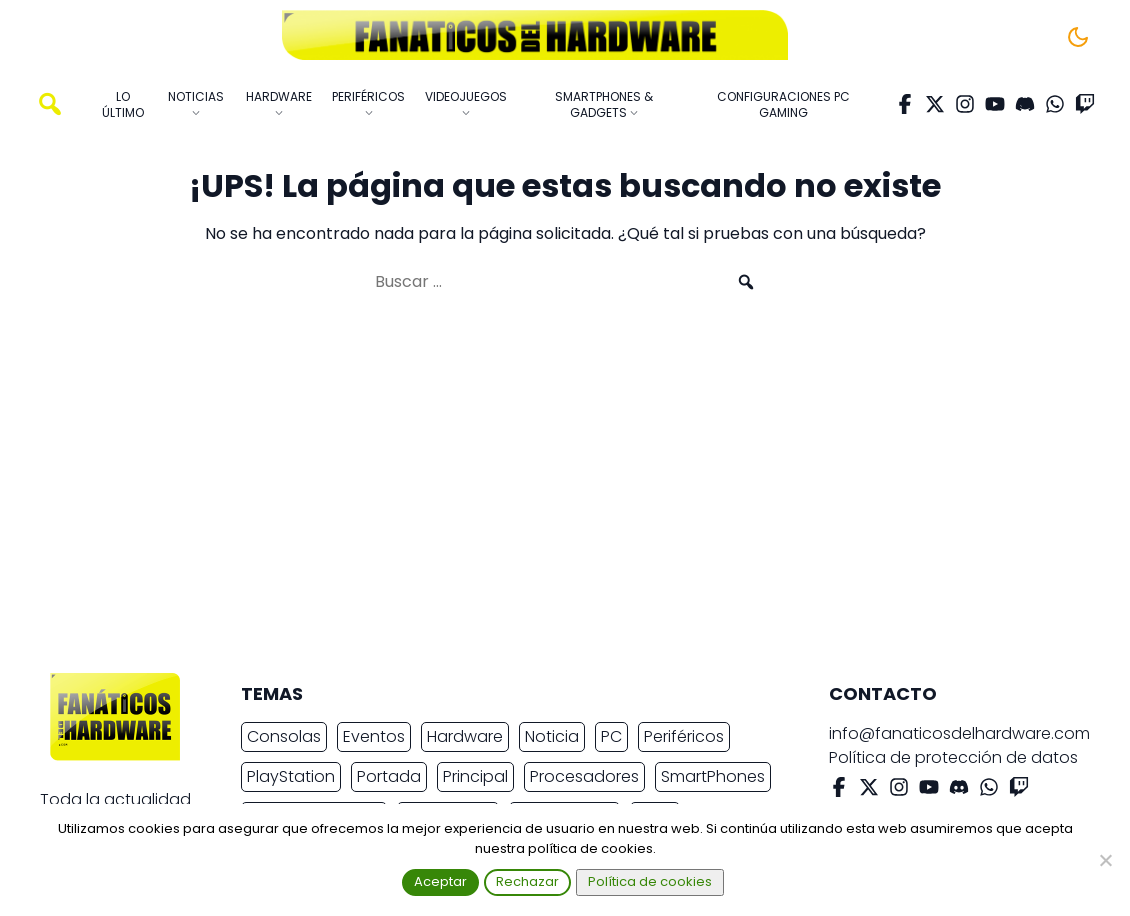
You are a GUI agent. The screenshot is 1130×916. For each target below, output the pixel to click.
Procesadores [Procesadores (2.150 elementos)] (584, 776)
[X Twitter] (935, 104)
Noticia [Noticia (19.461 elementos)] (552, 736)
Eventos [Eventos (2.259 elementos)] (374, 736)
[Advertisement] (549, 492)
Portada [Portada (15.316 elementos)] (389, 776)
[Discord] (1025, 104)
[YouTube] (995, 104)
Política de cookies (650, 881)
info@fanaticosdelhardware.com (959, 733)
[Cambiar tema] (1078, 37)
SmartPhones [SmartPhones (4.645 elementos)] (713, 776)
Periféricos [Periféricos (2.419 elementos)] (684, 736)
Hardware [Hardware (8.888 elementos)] (465, 736)
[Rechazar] (1105, 860)
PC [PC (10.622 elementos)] (611, 736)
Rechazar (527, 881)
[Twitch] (1085, 104)
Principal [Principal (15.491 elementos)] (475, 776)
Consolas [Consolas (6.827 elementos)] (284, 736)
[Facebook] (905, 104)
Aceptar (440, 881)
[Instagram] (965, 104)
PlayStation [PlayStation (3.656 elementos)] (291, 776)
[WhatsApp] (1055, 104)
